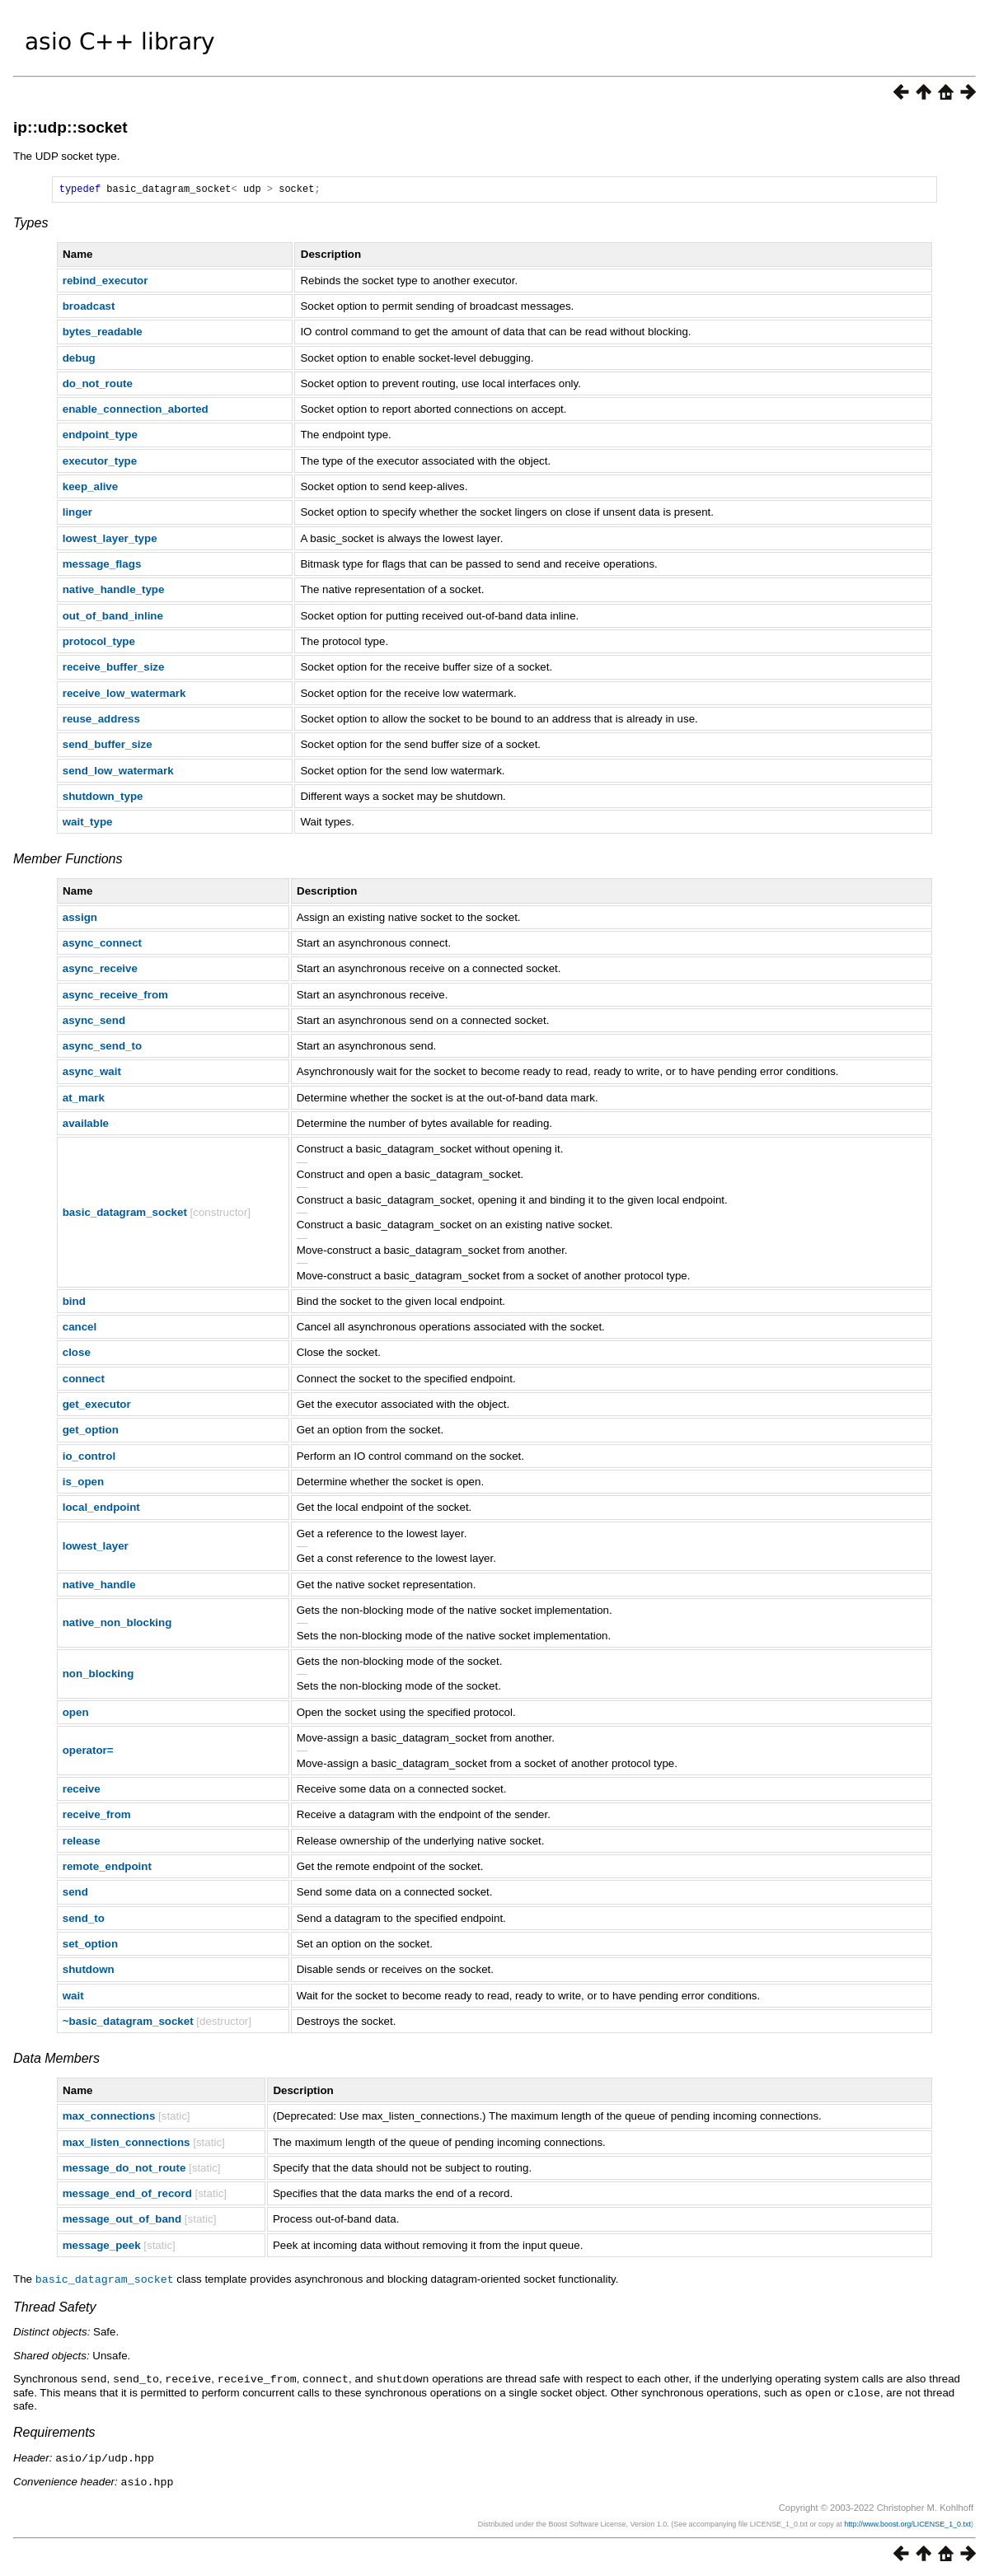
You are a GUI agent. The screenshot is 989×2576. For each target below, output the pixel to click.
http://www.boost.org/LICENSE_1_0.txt (907, 2522)
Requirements (54, 2432)
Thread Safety (54, 2309)
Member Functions (68, 861)
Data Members (56, 2061)
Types (30, 225)
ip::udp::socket (70, 127)
